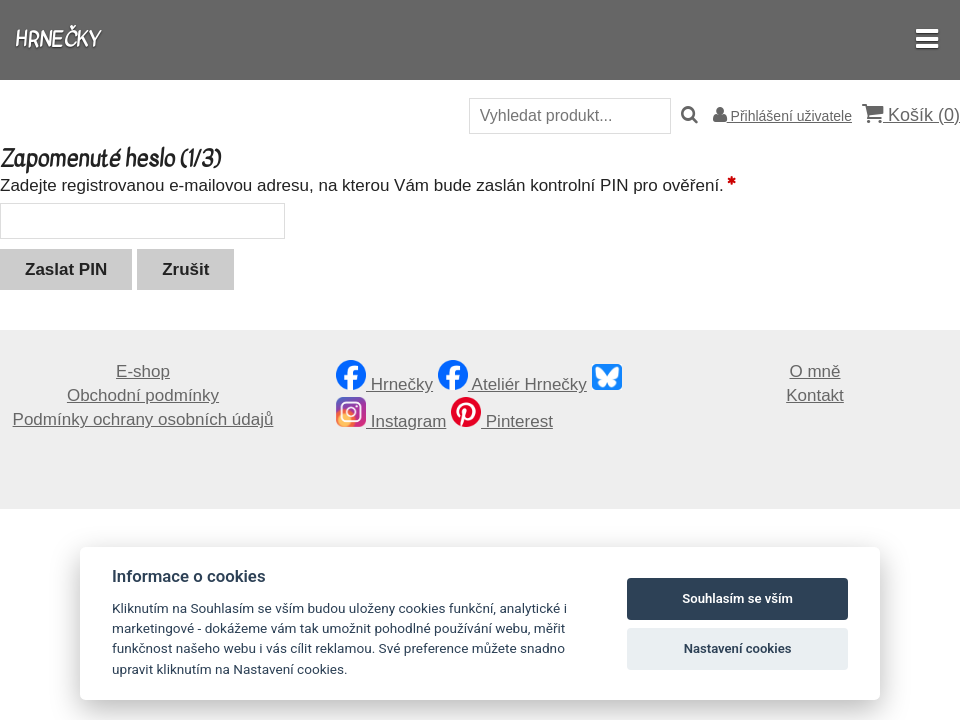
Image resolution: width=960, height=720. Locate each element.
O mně (814, 371)
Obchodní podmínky (143, 395)
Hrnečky (384, 384)
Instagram (391, 421)
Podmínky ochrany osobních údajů (143, 419)
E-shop (143, 371)
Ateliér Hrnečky (512, 384)
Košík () (911, 114)
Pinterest (502, 421)
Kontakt (815, 395)
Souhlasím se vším (737, 598)
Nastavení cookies (738, 648)
